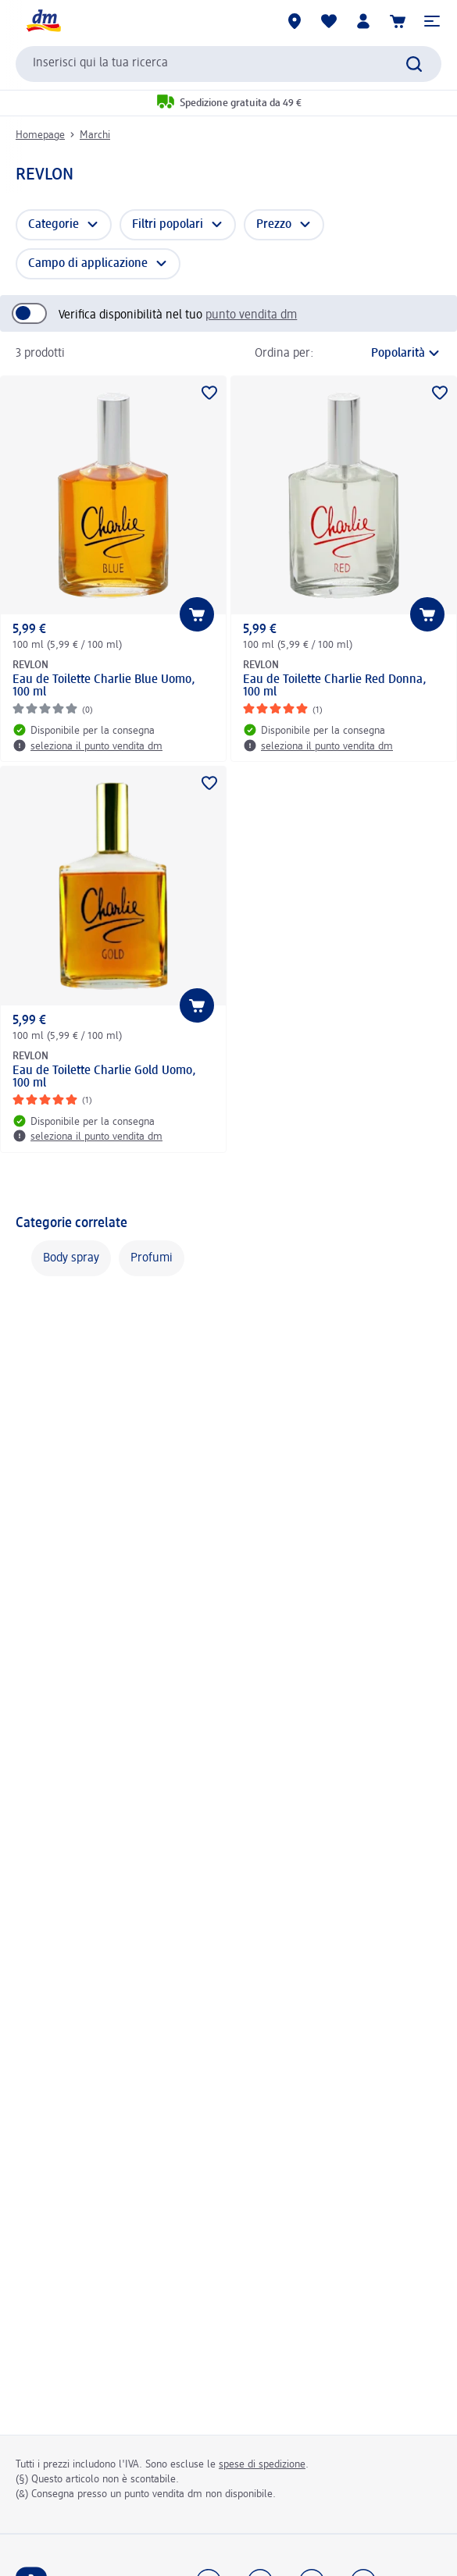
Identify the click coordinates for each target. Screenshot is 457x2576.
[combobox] (228, 64)
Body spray (71, 1258)
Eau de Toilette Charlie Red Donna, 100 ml (335, 686)
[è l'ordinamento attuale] (382, 353)
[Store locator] (294, 21)
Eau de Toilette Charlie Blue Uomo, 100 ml (103, 686)
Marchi (95, 135)
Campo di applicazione (88, 264)
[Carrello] (397, 21)
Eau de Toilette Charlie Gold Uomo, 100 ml (104, 1077)
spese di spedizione (262, 2464)
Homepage (40, 135)
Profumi (151, 1258)
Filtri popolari (167, 225)
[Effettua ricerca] (414, 64)
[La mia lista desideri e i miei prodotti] (329, 21)
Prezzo (273, 225)
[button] (432, 21)
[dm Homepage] (43, 21)
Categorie (53, 225)
